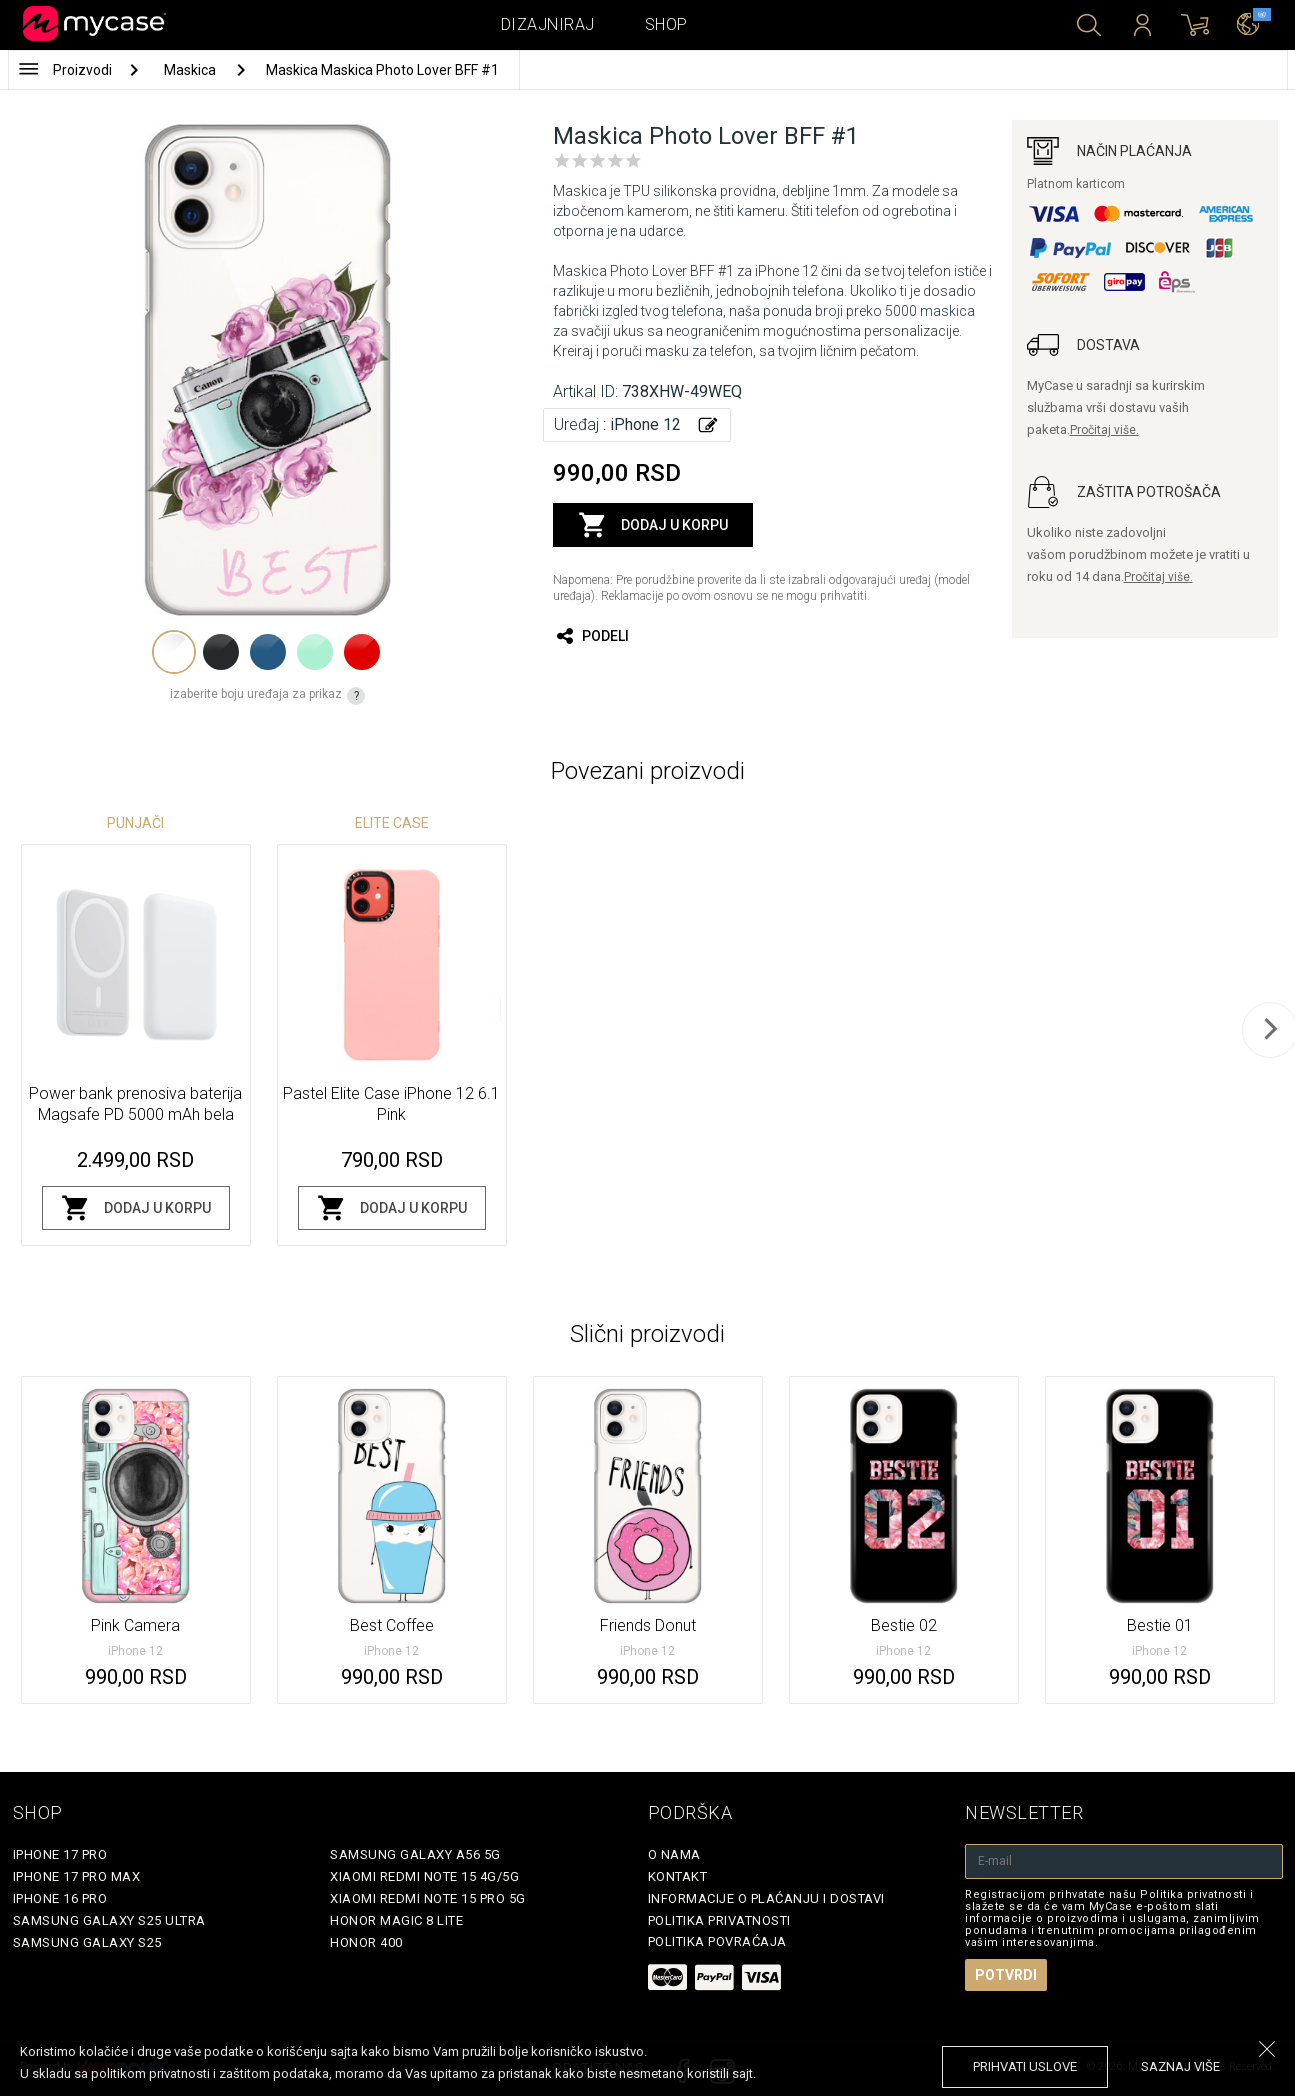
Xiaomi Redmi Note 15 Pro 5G (428, 1898)
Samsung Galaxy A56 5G (415, 1854)
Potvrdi (1006, 1975)
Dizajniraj (548, 24)
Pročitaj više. (1104, 430)
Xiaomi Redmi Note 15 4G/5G (424, 1876)
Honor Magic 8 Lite (396, 1920)
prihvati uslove (1025, 2066)
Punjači (135, 823)
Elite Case (392, 823)
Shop (666, 24)
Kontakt (678, 1876)
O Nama (674, 1854)
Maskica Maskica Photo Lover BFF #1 (382, 70)
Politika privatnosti (719, 1920)
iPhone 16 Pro (60, 1898)
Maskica (191, 70)
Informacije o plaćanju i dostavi (766, 1898)
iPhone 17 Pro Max (77, 1876)
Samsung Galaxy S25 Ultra (109, 1920)
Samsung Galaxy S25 (87, 1942)
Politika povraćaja (717, 1941)
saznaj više (1180, 2066)
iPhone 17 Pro (60, 1854)
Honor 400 (366, 1942)
